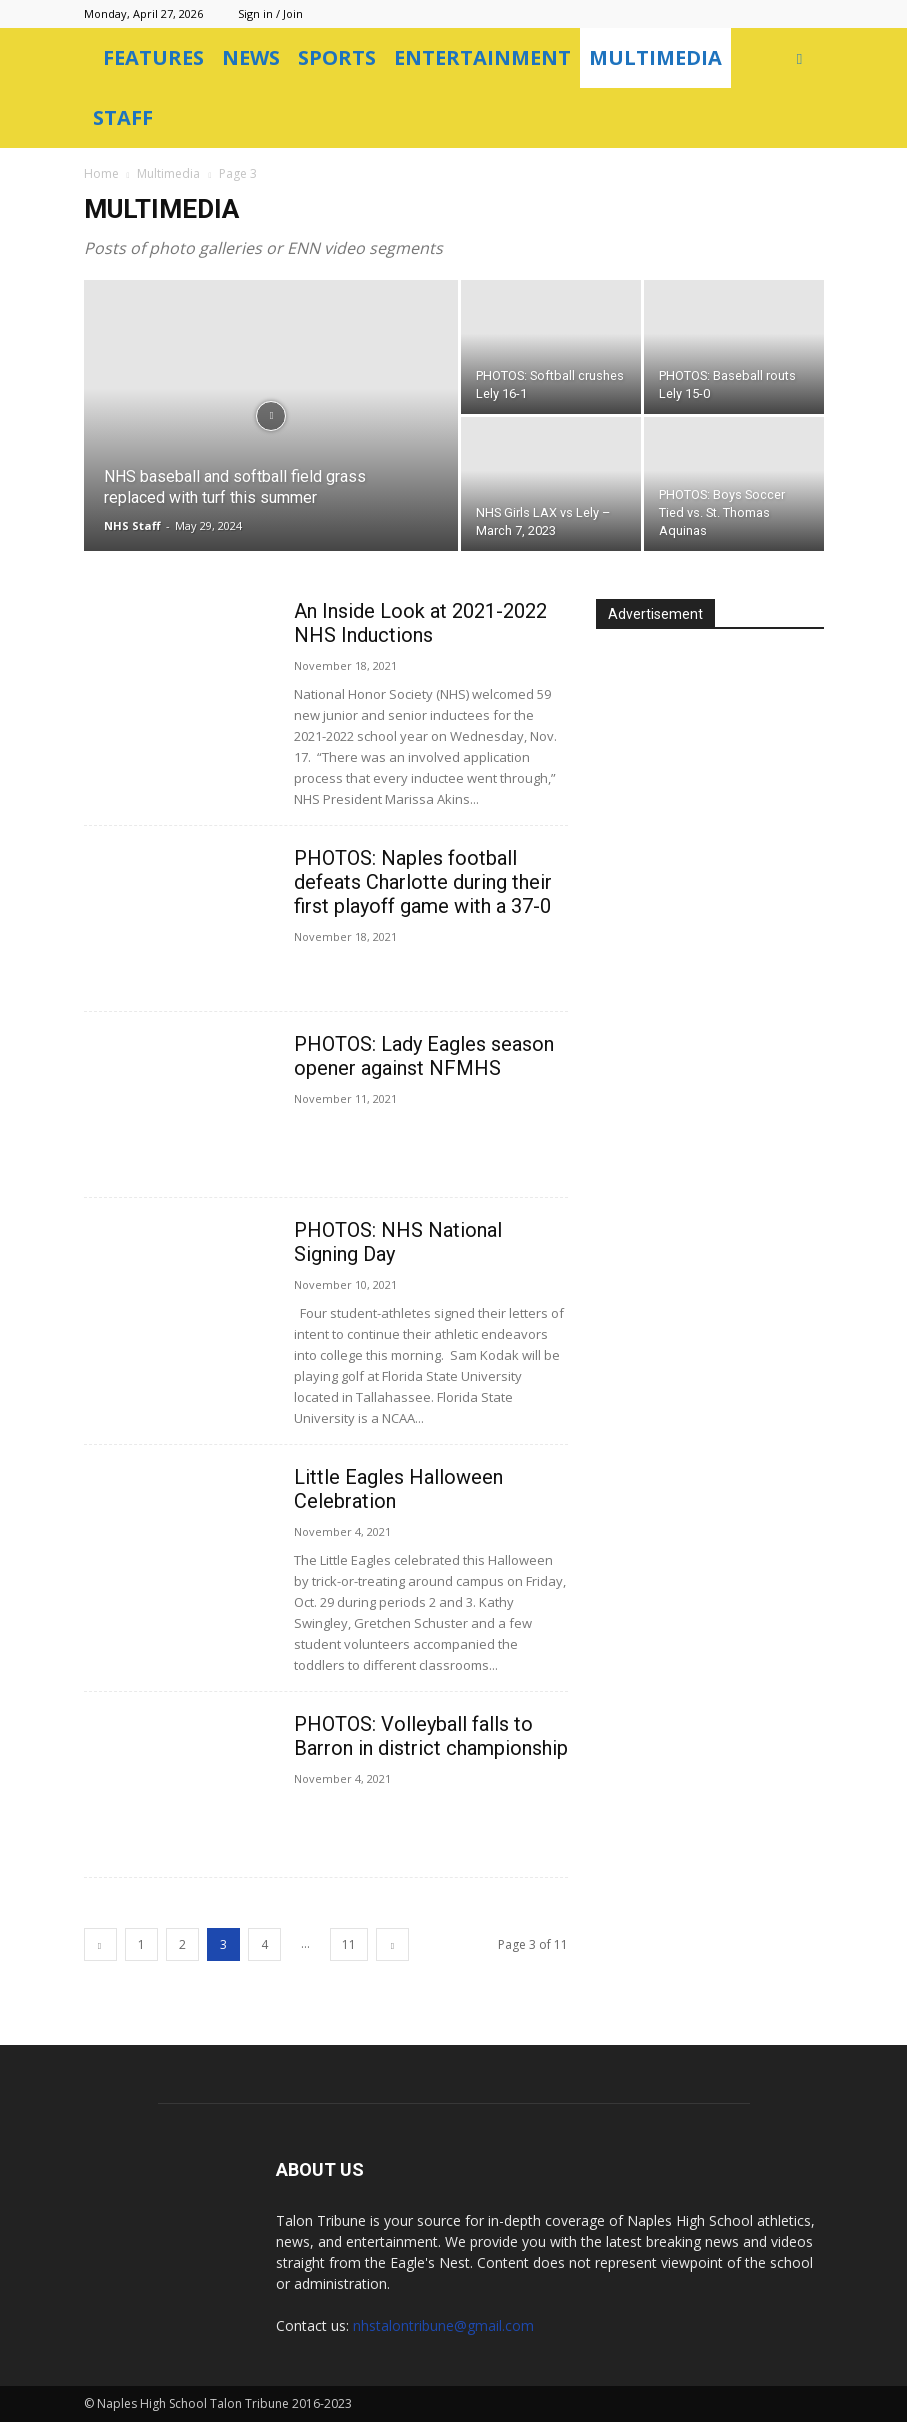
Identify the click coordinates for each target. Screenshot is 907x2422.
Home (101, 173)
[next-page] (392, 1944)
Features (153, 57)
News (251, 57)
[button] (800, 58)
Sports (337, 57)
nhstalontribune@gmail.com (443, 2325)
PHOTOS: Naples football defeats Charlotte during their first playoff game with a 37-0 (423, 882)
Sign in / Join (270, 13)
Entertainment (482, 57)
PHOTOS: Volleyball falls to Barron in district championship (431, 1736)
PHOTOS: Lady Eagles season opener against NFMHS (424, 1056)
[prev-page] (100, 1944)
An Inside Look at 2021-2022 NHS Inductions (420, 623)
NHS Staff (132, 525)
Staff (123, 117)
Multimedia (655, 57)
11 (349, 1944)
